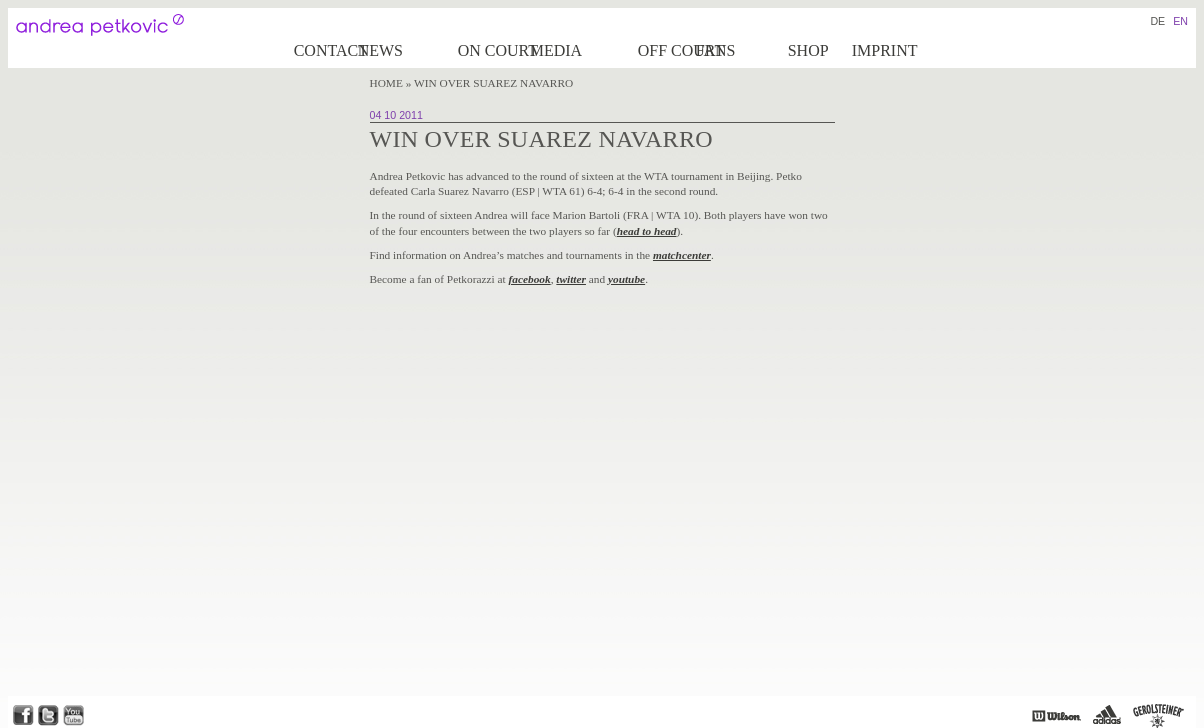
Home (386, 83)
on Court (492, 50)
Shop (808, 50)
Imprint (885, 50)
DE (1157, 21)
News (380, 50)
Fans (716, 50)
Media (556, 50)
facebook (530, 279)
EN (1180, 21)
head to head (647, 231)
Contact (324, 50)
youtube (626, 279)
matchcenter (682, 255)
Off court (665, 50)
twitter (571, 279)
